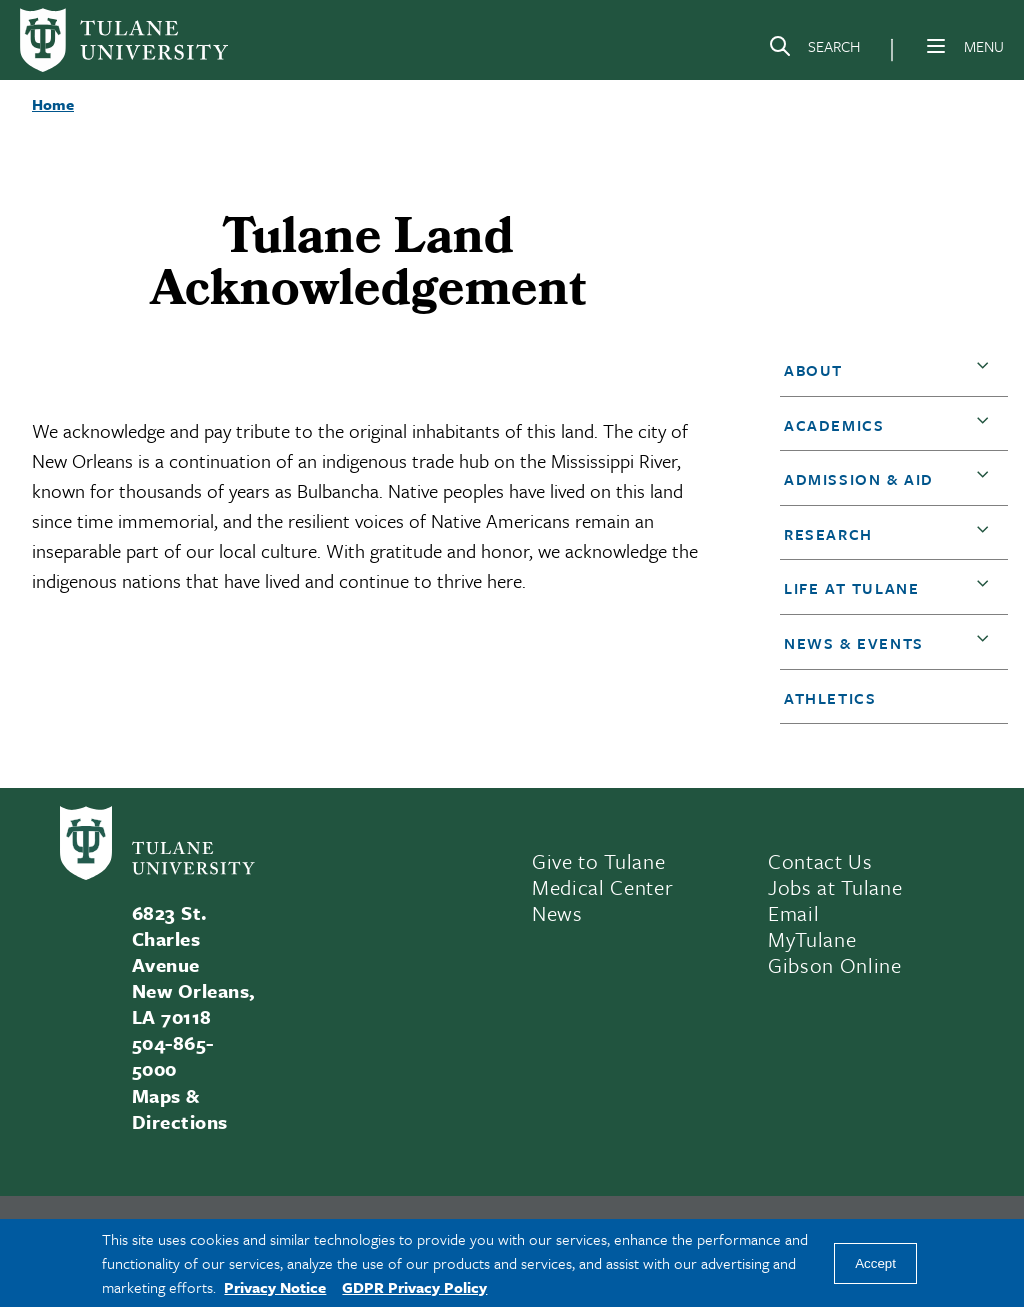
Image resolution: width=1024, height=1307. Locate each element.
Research (828, 534)
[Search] (814, 50)
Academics (834, 425)
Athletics (830, 698)
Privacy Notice (275, 1287)
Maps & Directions (180, 1108)
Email (793, 913)
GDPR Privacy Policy (414, 1287)
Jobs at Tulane (835, 887)
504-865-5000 (173, 1055)
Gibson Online (835, 965)
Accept (875, 1263)
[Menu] (936, 46)
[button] (987, 371)
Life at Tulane (851, 588)
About (813, 370)
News (557, 913)
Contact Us (820, 861)
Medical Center (602, 887)
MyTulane (812, 939)
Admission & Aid (859, 479)
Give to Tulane (598, 861)
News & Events (854, 643)
